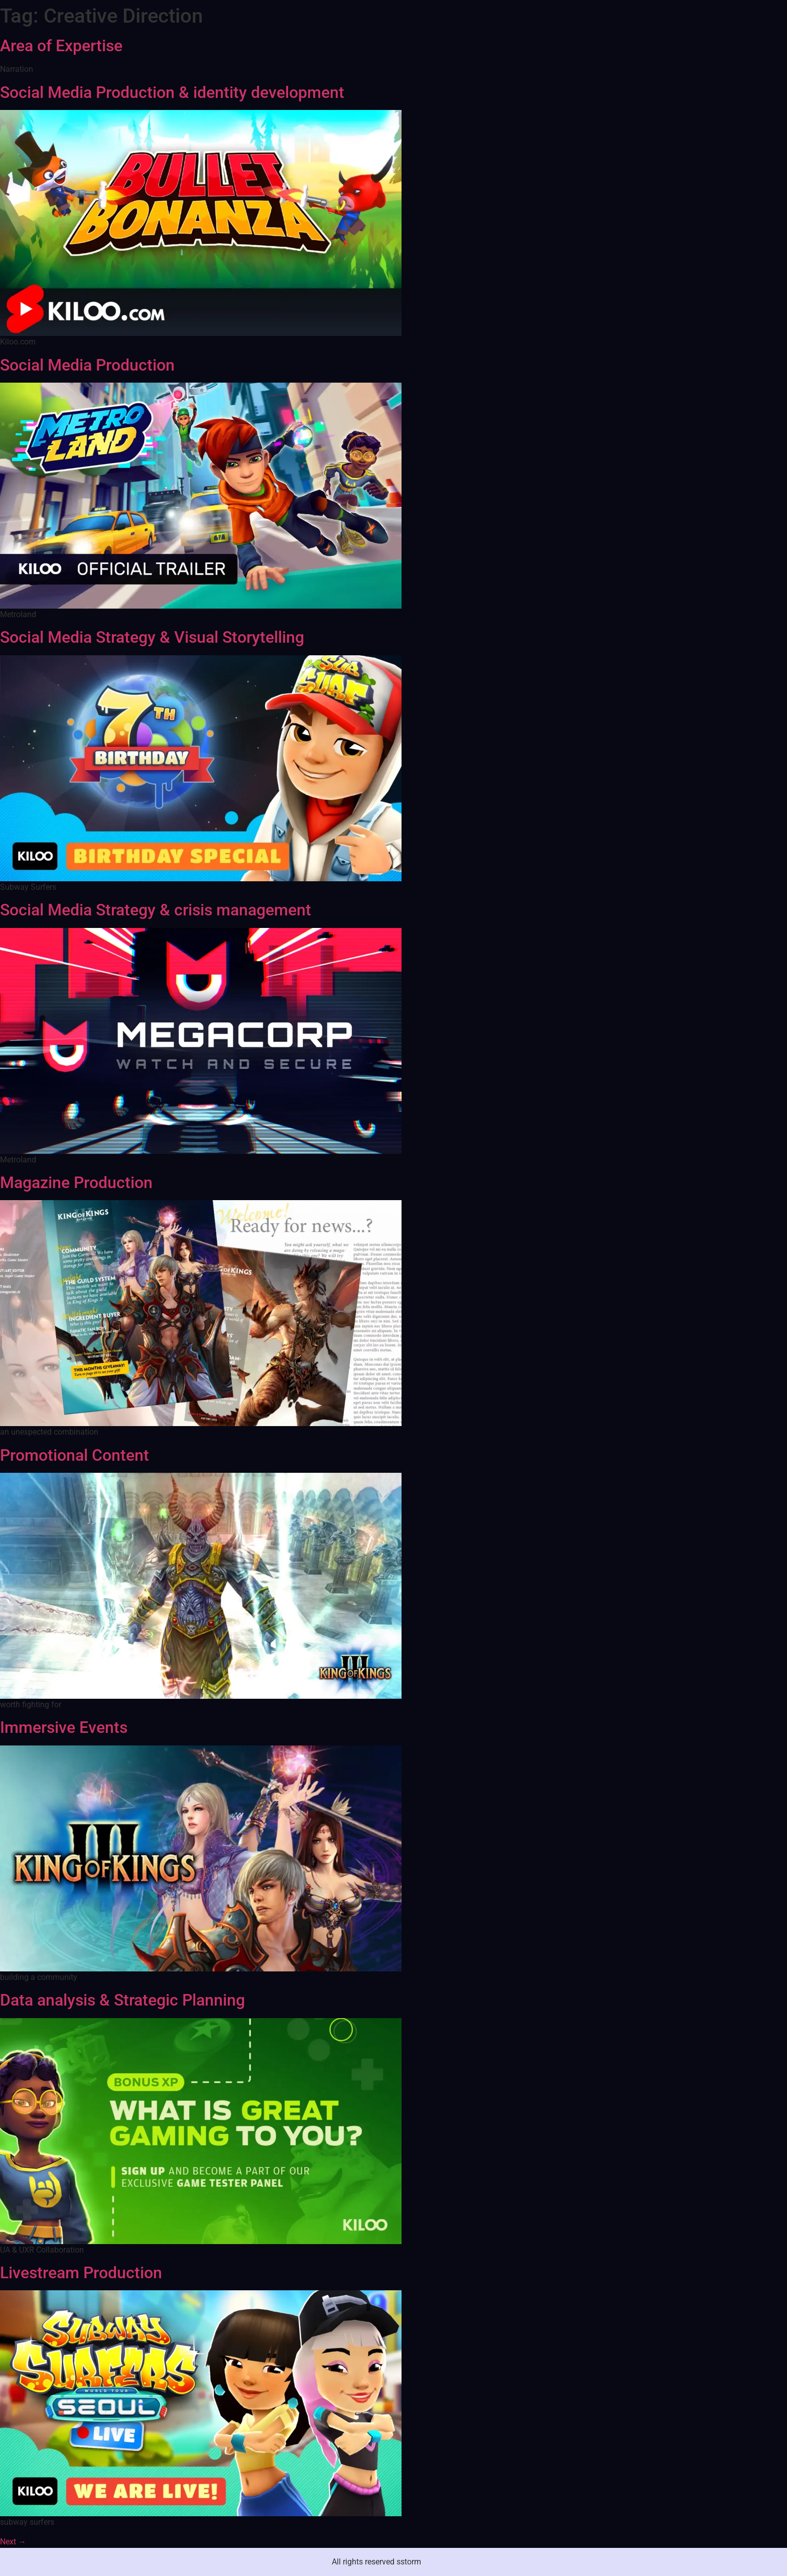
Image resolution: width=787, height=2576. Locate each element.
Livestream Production (81, 2272)
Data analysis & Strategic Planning (122, 2000)
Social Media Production (87, 365)
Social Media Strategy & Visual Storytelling (152, 637)
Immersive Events (63, 1727)
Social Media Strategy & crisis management (155, 909)
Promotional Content (74, 1455)
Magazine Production (76, 1182)
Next (13, 2541)
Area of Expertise (61, 45)
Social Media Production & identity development (172, 92)
